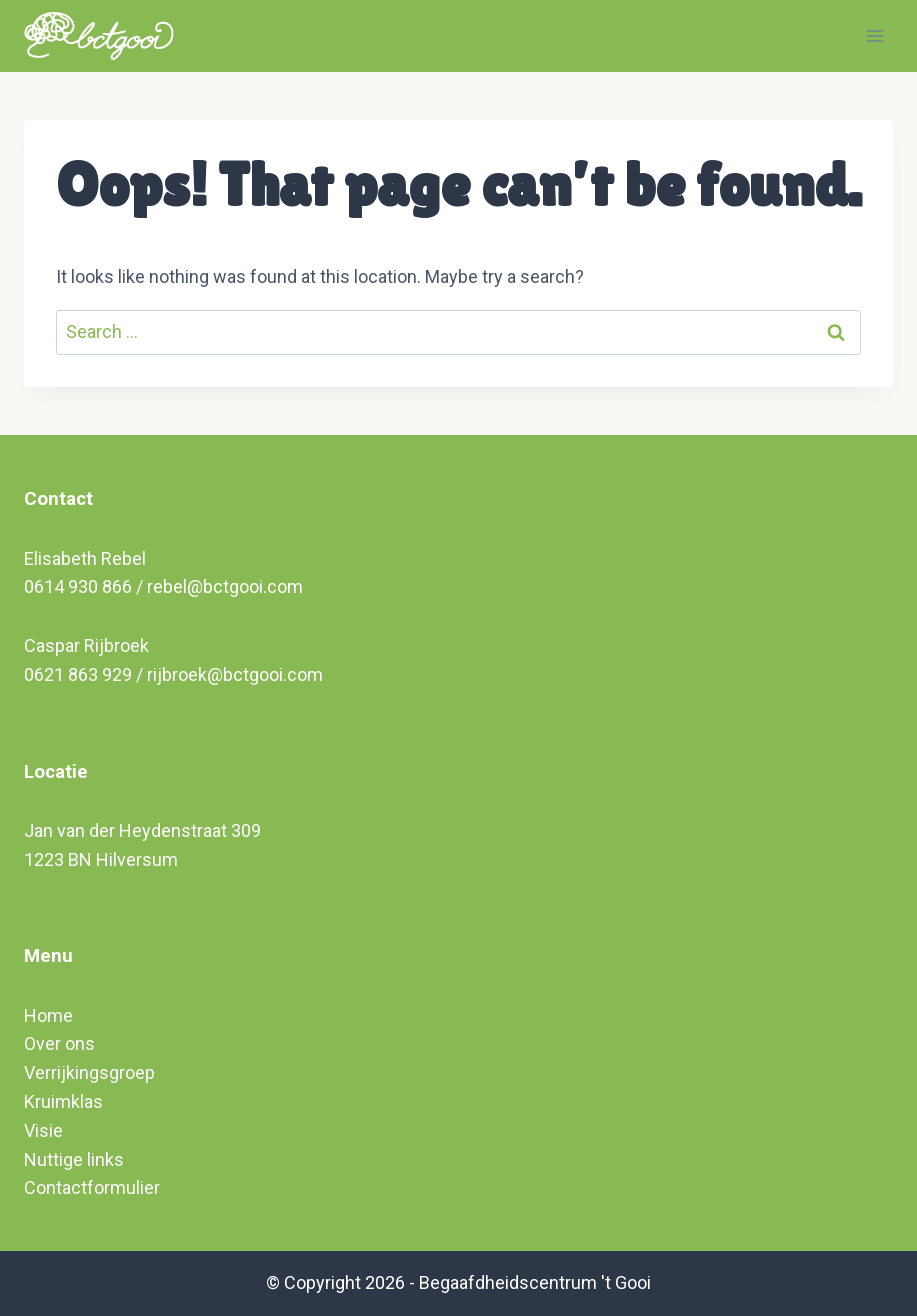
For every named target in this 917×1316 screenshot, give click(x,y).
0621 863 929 (78, 674)
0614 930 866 (78, 586)
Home (48, 1015)
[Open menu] (874, 35)
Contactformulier (92, 1187)
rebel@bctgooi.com (225, 586)
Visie (43, 1130)
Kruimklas (63, 1101)
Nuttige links (74, 1159)
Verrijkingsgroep (89, 1072)
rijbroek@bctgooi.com (235, 674)
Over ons (59, 1043)
